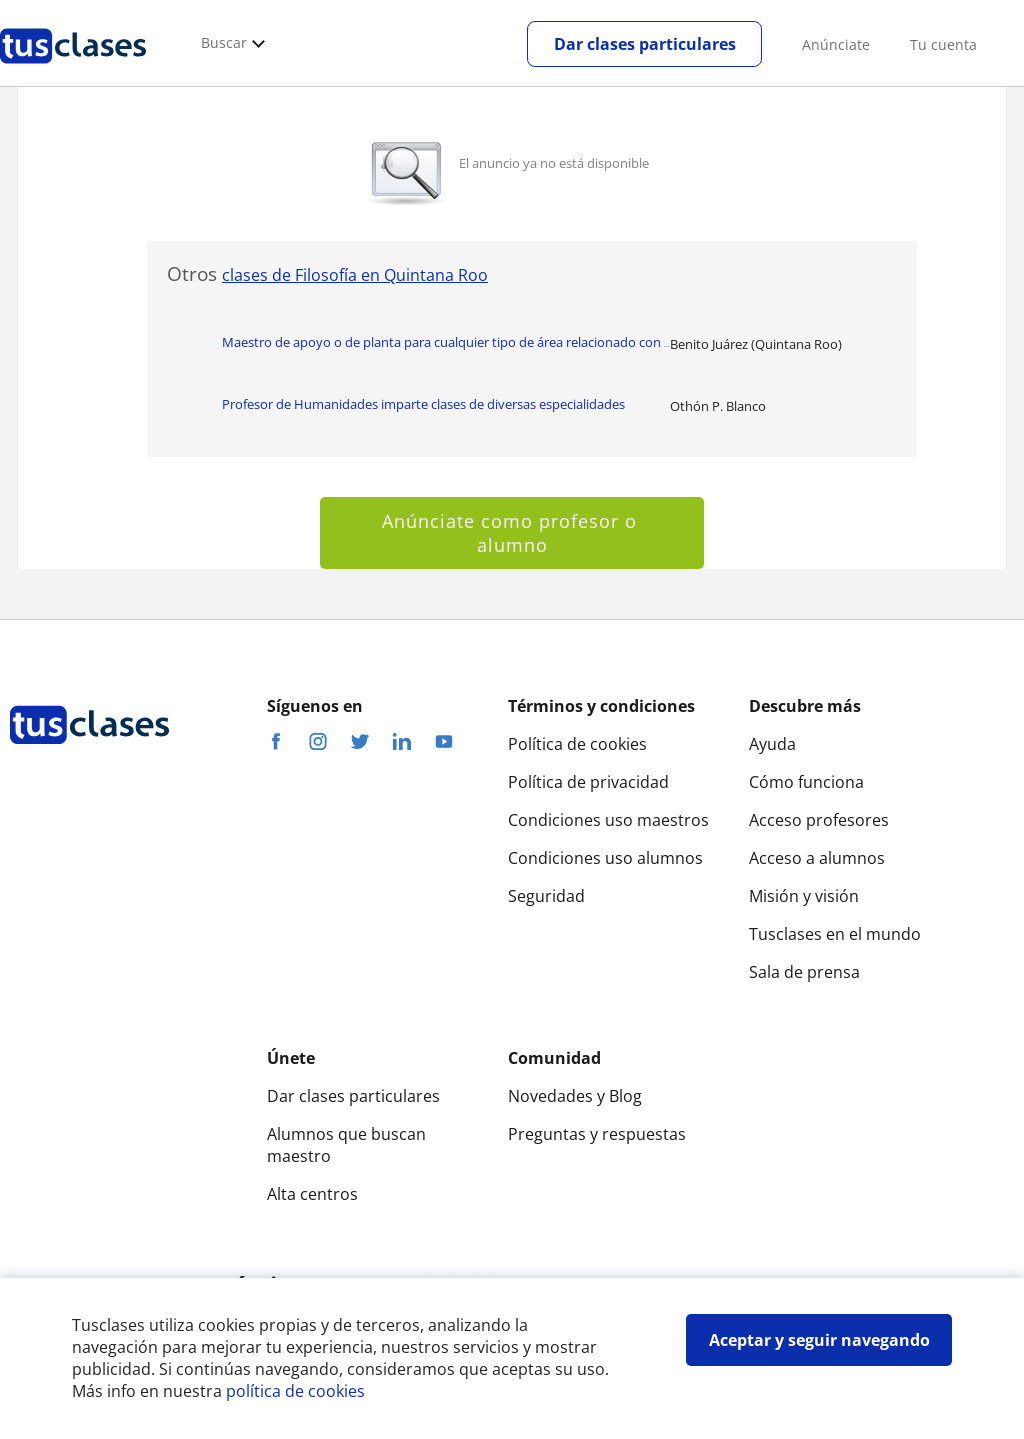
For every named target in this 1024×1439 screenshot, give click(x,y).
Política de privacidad (588, 782)
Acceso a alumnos (817, 858)
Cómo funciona (806, 782)
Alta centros (312, 1194)
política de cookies (295, 1391)
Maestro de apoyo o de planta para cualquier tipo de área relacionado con (446, 342)
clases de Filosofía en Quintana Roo (355, 275)
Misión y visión (804, 896)
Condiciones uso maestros (608, 820)
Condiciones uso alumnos (605, 858)
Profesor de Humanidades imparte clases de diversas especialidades (423, 404)
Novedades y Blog (575, 1096)
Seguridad (546, 896)
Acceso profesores (819, 820)
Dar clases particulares (645, 44)
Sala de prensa (804, 972)
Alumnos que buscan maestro (346, 1145)
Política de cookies (577, 744)
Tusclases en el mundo (835, 934)
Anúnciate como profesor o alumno (512, 533)
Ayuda (772, 744)
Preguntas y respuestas (597, 1134)
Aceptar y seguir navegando (819, 1340)
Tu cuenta (943, 44)
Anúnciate (836, 44)
